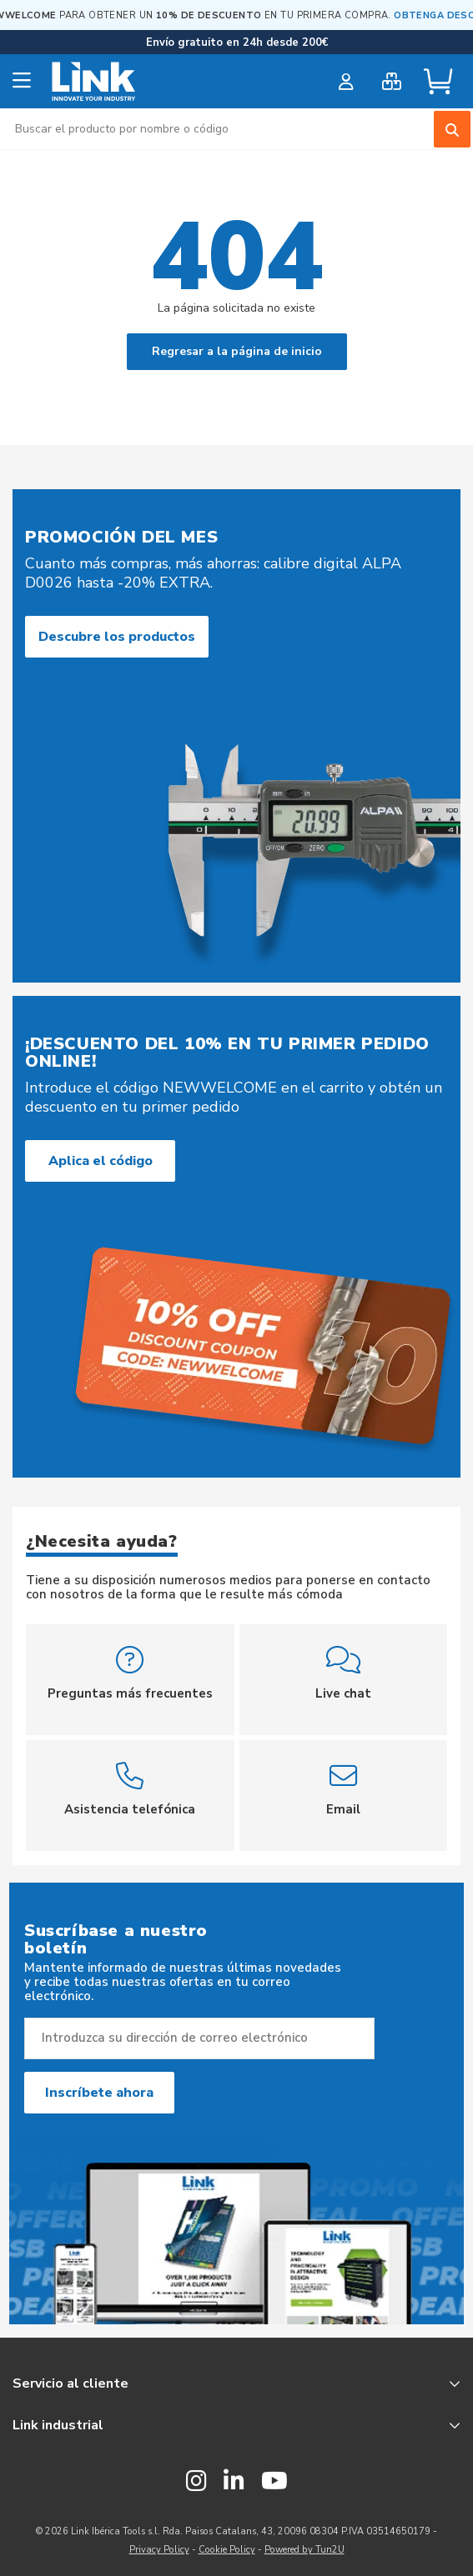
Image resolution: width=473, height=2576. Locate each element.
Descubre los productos (116, 637)
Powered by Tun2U (304, 2549)
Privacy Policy (159, 2549)
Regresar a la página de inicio (237, 351)
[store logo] (94, 82)
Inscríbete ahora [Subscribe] (99, 2092)
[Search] (452, 129)
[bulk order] (392, 82)
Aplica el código (100, 1161)
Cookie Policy (227, 2549)
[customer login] (346, 82)
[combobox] (236, 128)
